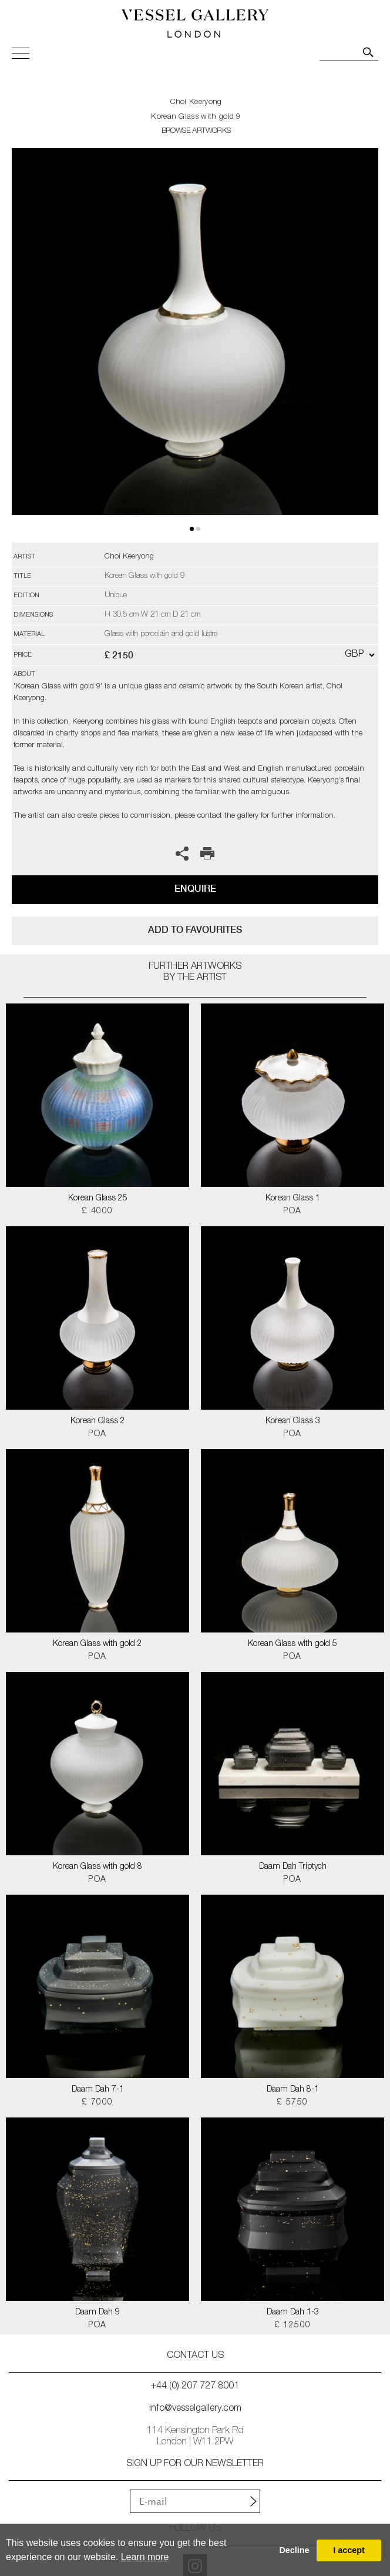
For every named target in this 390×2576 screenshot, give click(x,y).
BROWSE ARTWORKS (196, 131)
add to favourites (195, 929)
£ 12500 (292, 2325)
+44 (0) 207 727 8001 (195, 2386)
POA (292, 1211)
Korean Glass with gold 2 (97, 1644)
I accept (349, 2550)
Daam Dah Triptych (293, 1867)
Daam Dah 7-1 (98, 2090)
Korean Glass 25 (97, 1199)
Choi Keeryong (196, 102)
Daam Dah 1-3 (293, 2313)
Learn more (145, 2557)
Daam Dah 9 (97, 2313)
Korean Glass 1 (292, 1199)
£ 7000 (97, 2103)
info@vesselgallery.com (195, 2409)
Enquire (195, 888)
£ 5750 (292, 2103)
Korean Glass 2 (97, 1421)
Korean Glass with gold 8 (97, 1867)
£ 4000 (97, 1211)
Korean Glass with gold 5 (292, 1644)
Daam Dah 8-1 (293, 2090)
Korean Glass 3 (292, 1421)
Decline (294, 2550)
